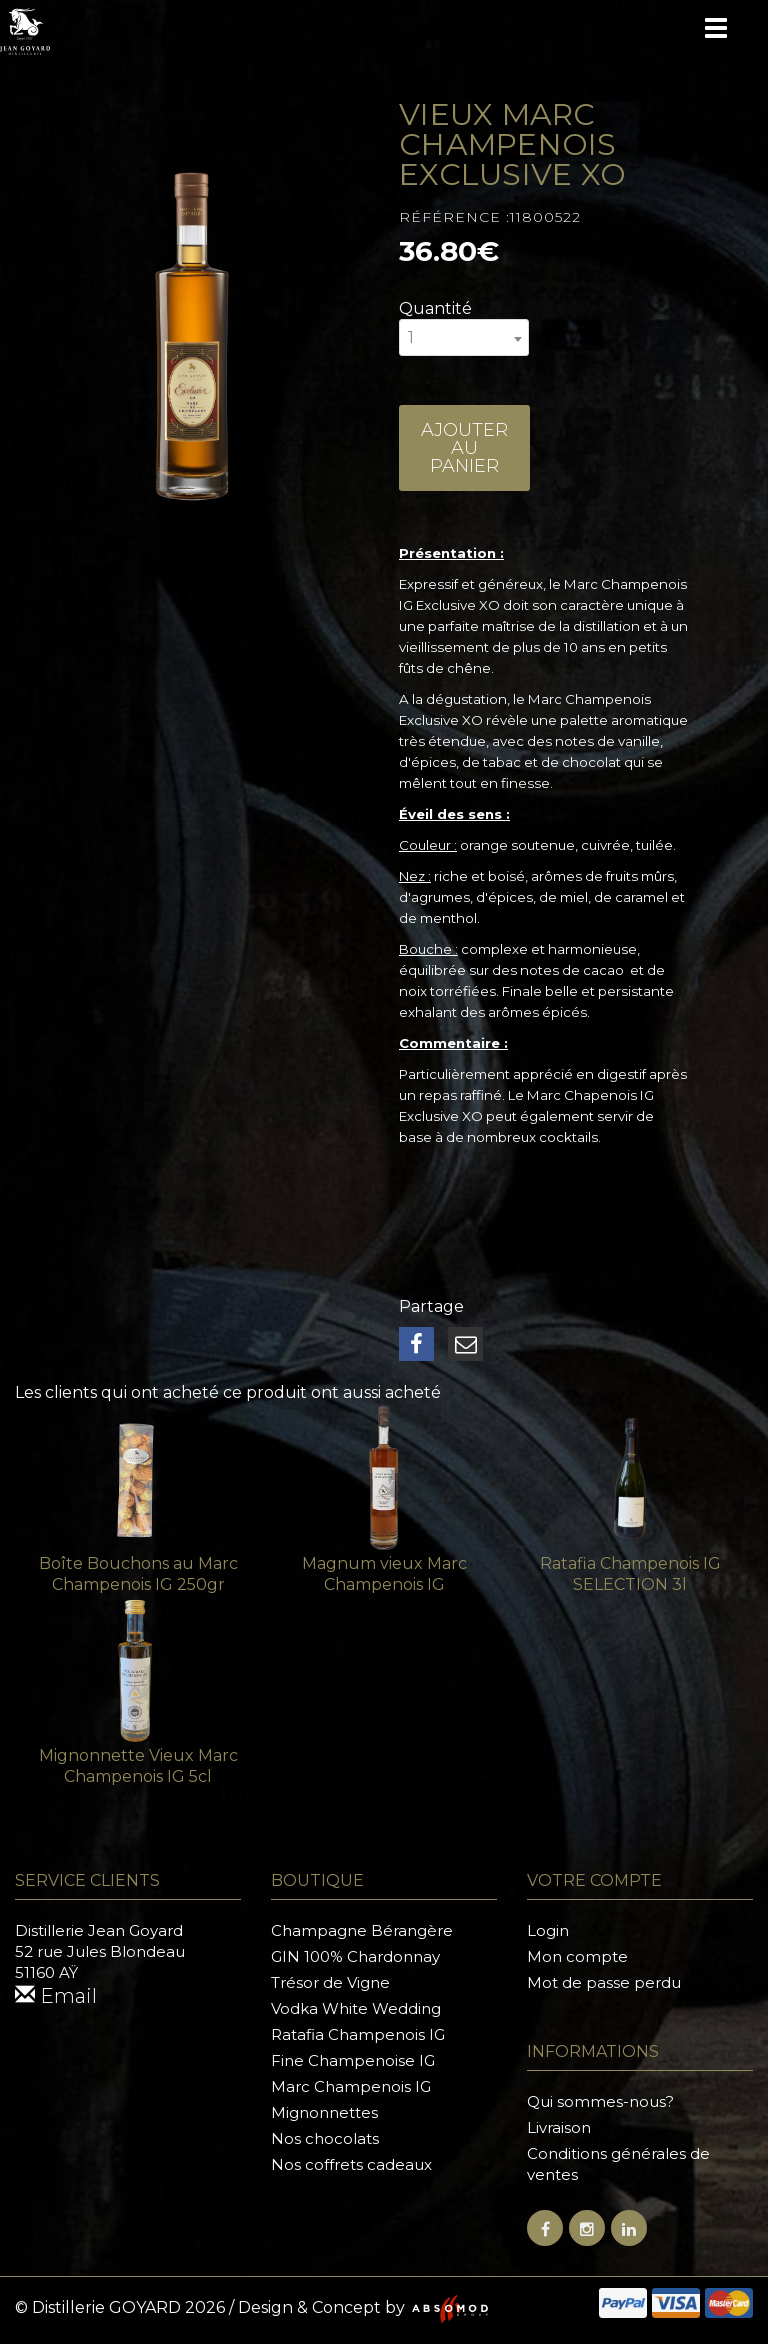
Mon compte (577, 1956)
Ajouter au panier (464, 448)
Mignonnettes (324, 2112)
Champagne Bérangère (362, 1930)
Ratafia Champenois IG (358, 2034)
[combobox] (464, 337)
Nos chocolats (325, 2138)
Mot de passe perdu (604, 1982)
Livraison (559, 2127)
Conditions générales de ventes (618, 2164)
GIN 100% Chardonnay (355, 1956)
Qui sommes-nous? (600, 2101)
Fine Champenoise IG (353, 2060)
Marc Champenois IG (351, 2086)
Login (548, 1930)
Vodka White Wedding (356, 2008)
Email (56, 1996)
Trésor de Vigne (330, 1982)
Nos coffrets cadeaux (351, 2164)
